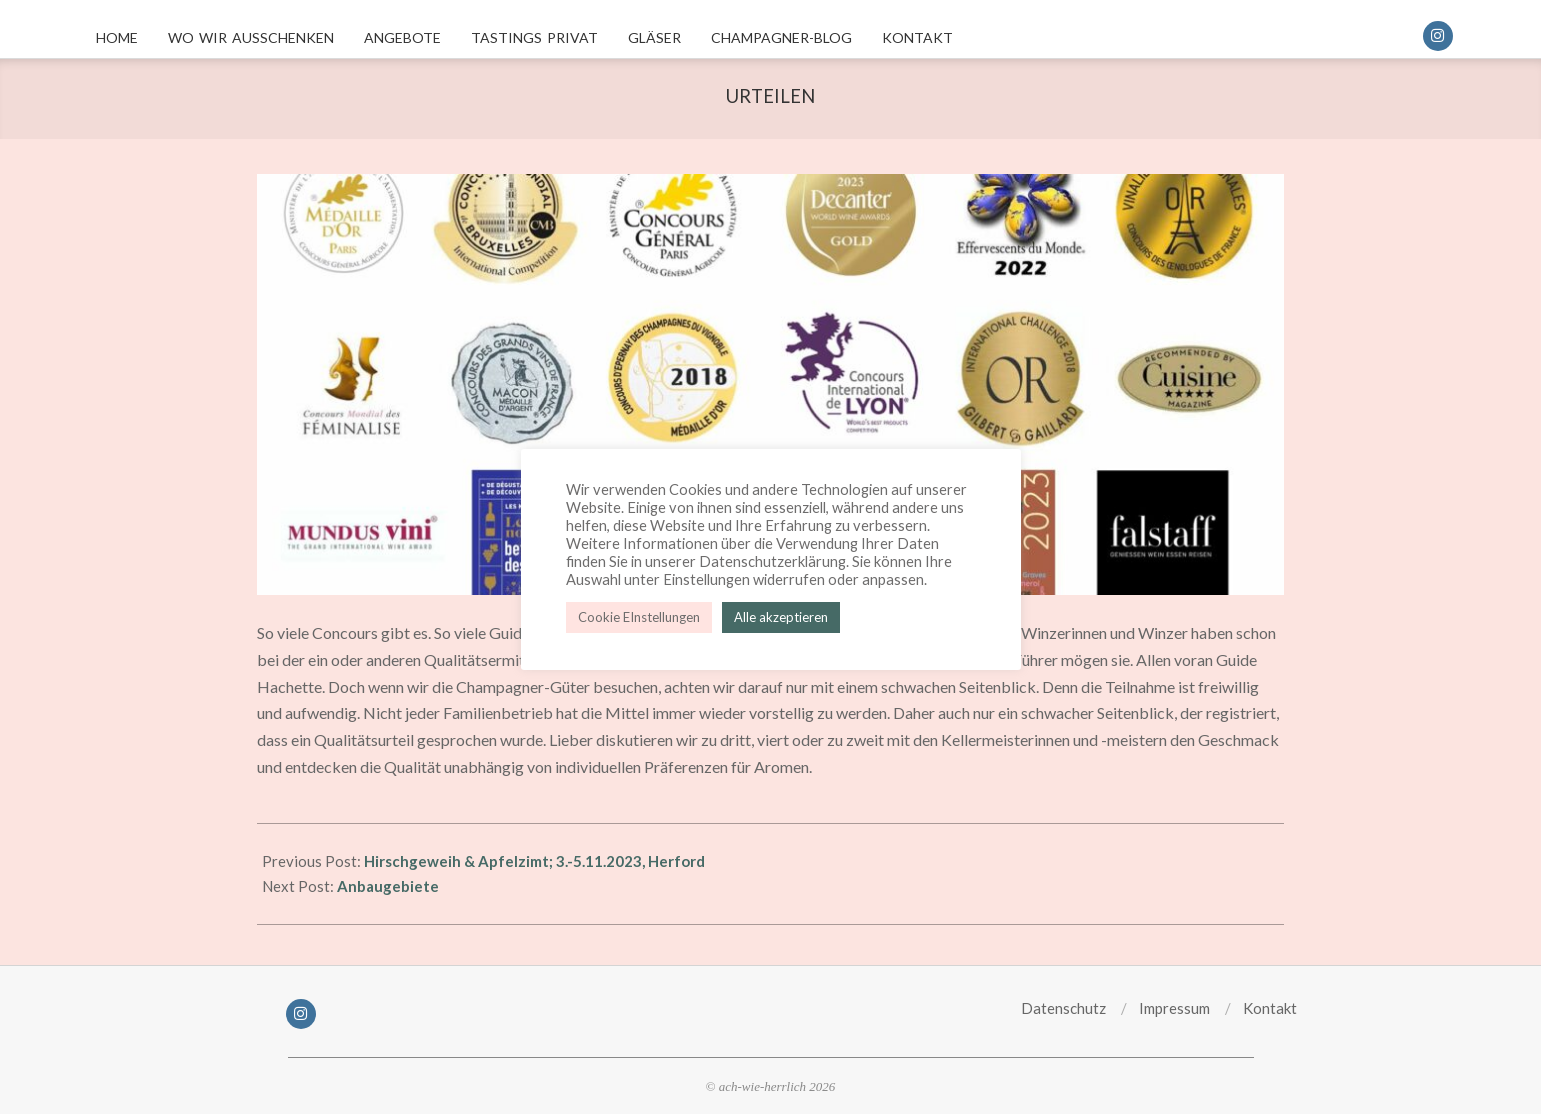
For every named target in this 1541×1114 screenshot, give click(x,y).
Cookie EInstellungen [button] (639, 617)
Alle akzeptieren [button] (781, 617)
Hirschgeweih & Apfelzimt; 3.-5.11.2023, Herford (534, 861)
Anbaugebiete (388, 886)
